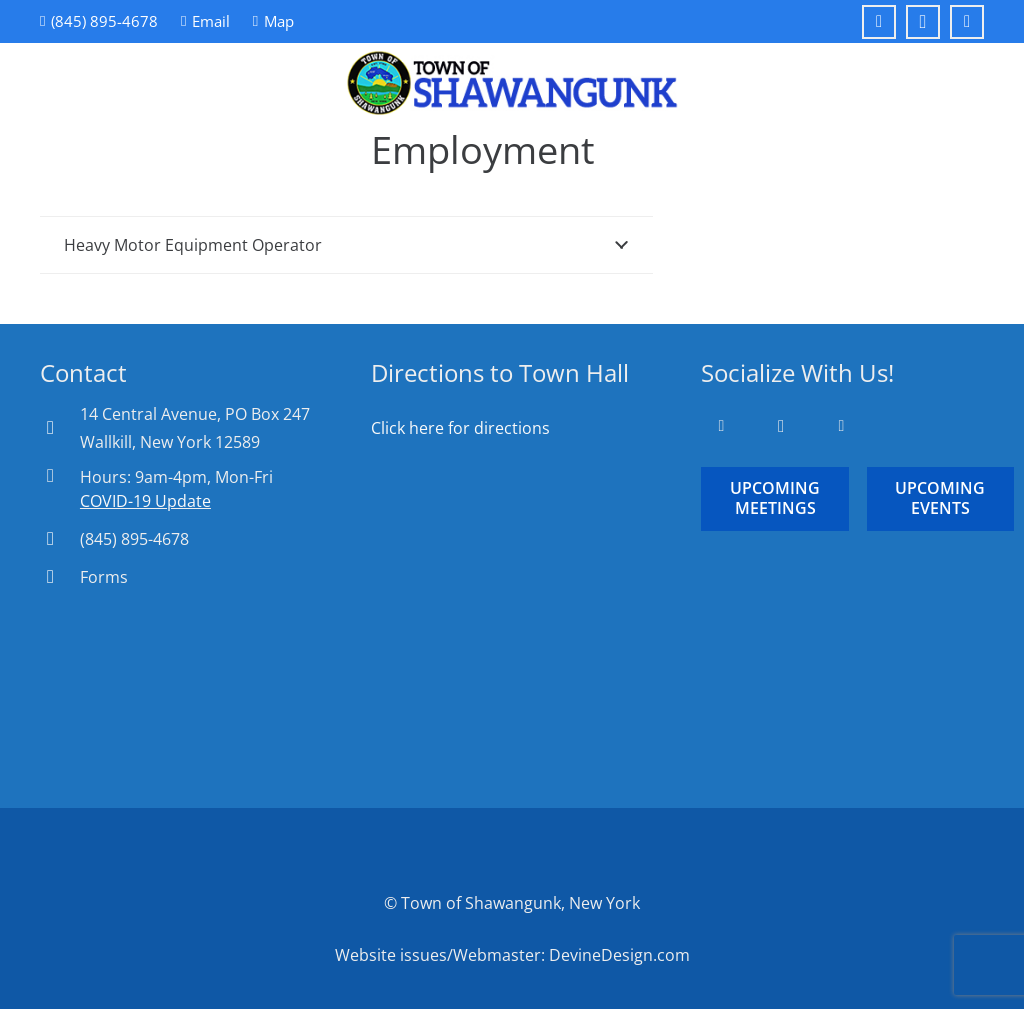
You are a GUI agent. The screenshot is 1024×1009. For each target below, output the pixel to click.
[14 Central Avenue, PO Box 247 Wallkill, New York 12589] (60, 427)
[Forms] (60, 576)
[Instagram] (923, 22)
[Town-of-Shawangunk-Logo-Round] (512, 83)
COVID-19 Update (145, 501)
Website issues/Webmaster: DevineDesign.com (512, 955)
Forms (104, 577)
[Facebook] (879, 22)
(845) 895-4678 (134, 539)
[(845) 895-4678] (60, 538)
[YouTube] (967, 22)
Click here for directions (460, 428)
